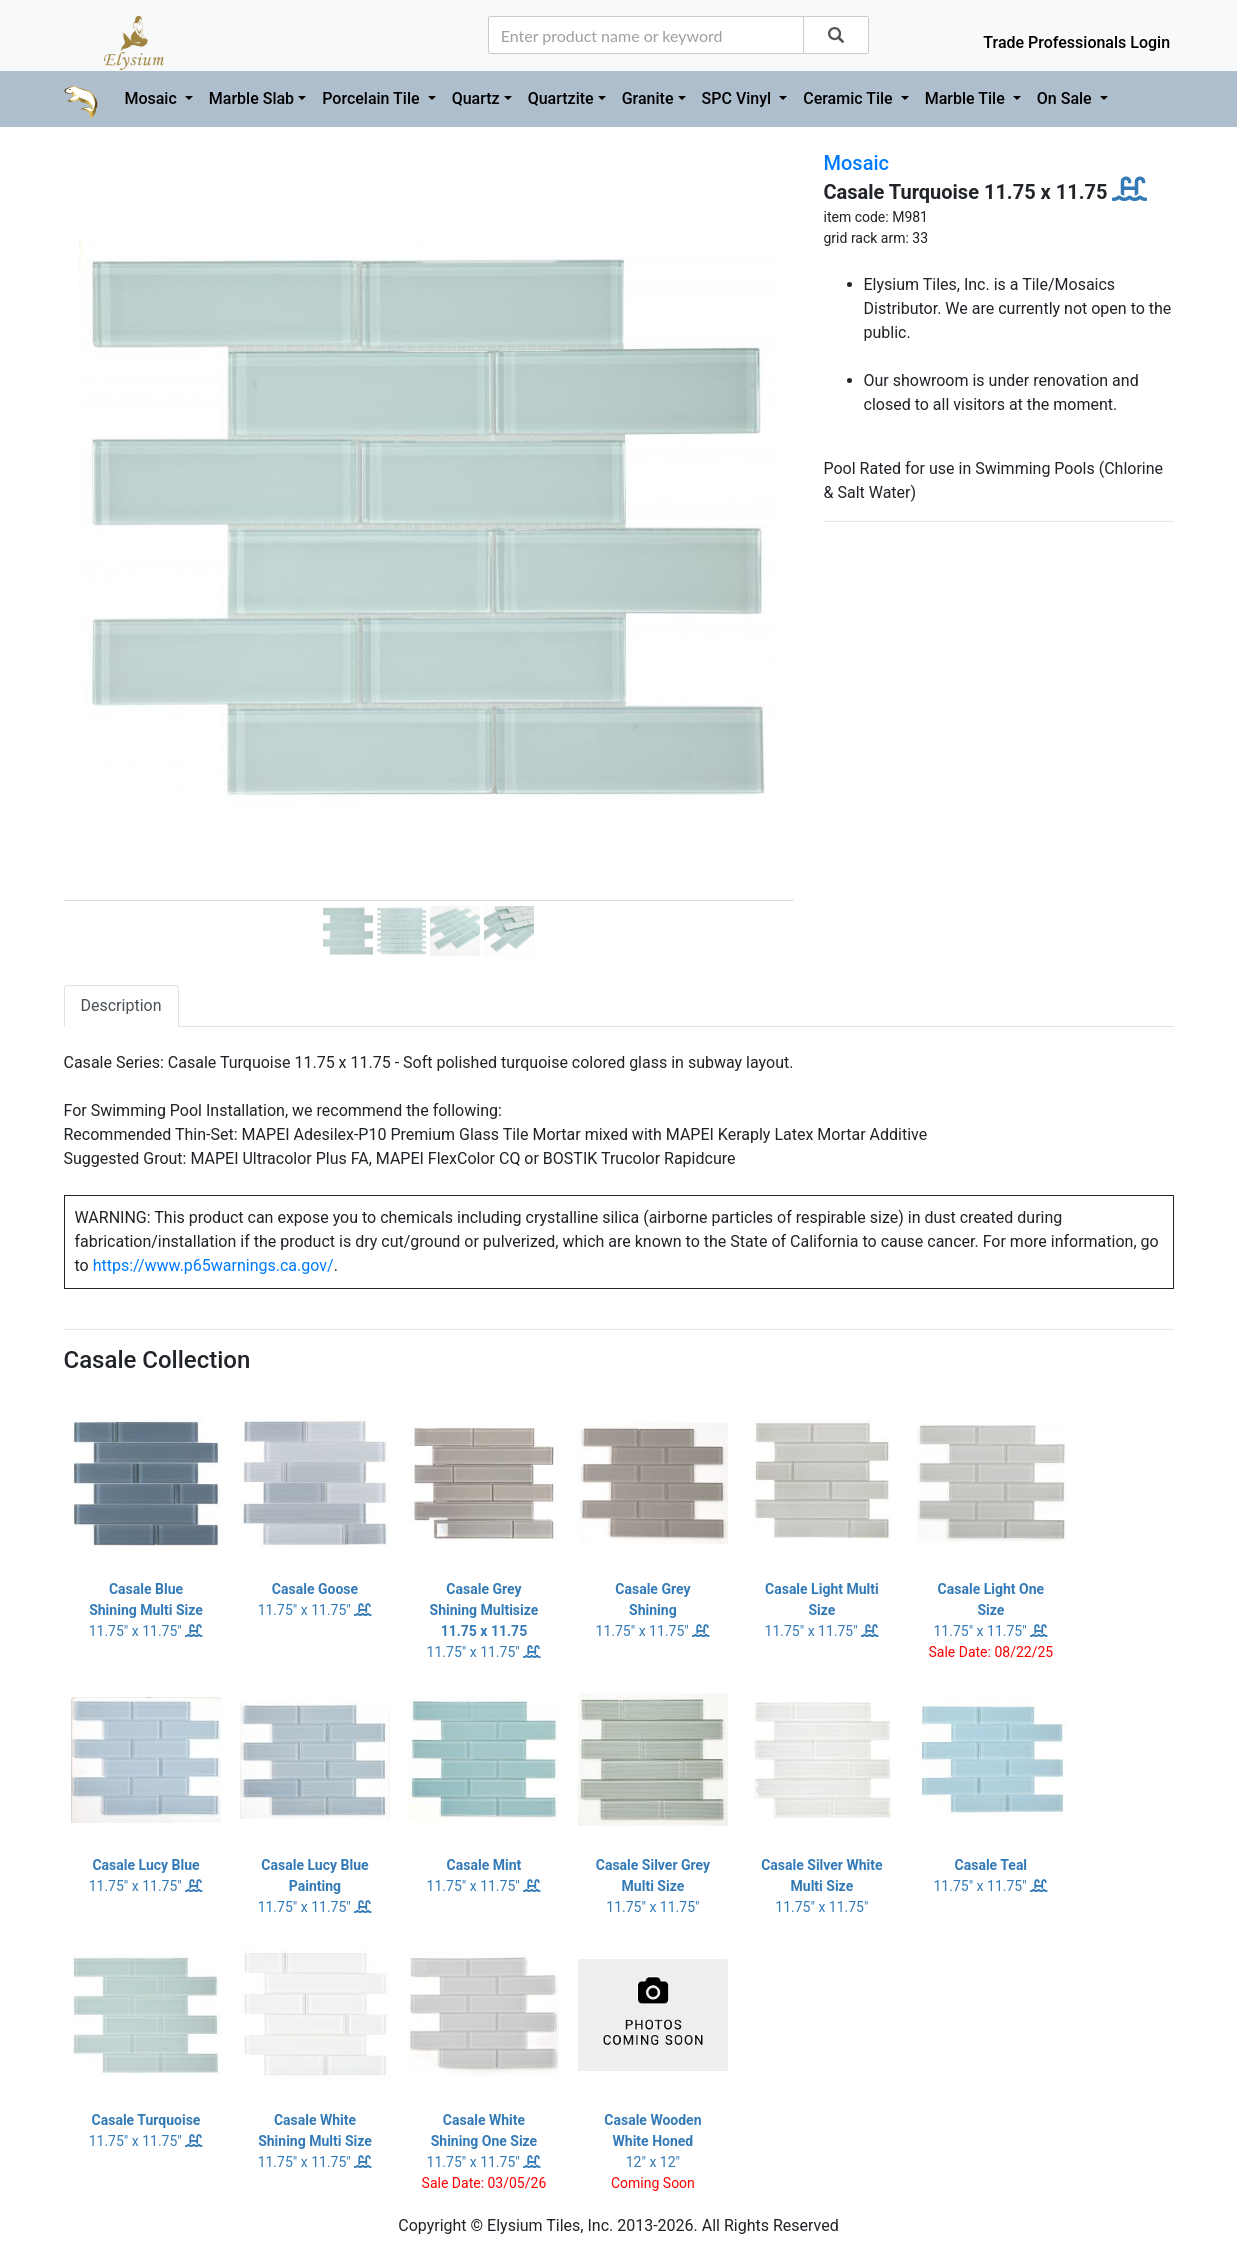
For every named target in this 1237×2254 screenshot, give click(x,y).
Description (121, 1005)
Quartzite (561, 98)
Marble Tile (967, 98)
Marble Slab (251, 98)
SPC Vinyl (739, 98)
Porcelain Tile (372, 98)
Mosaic (152, 98)
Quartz (476, 98)
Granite (648, 98)
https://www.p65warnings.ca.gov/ (213, 1265)
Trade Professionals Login (1076, 42)
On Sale (1066, 98)
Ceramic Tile (849, 98)
